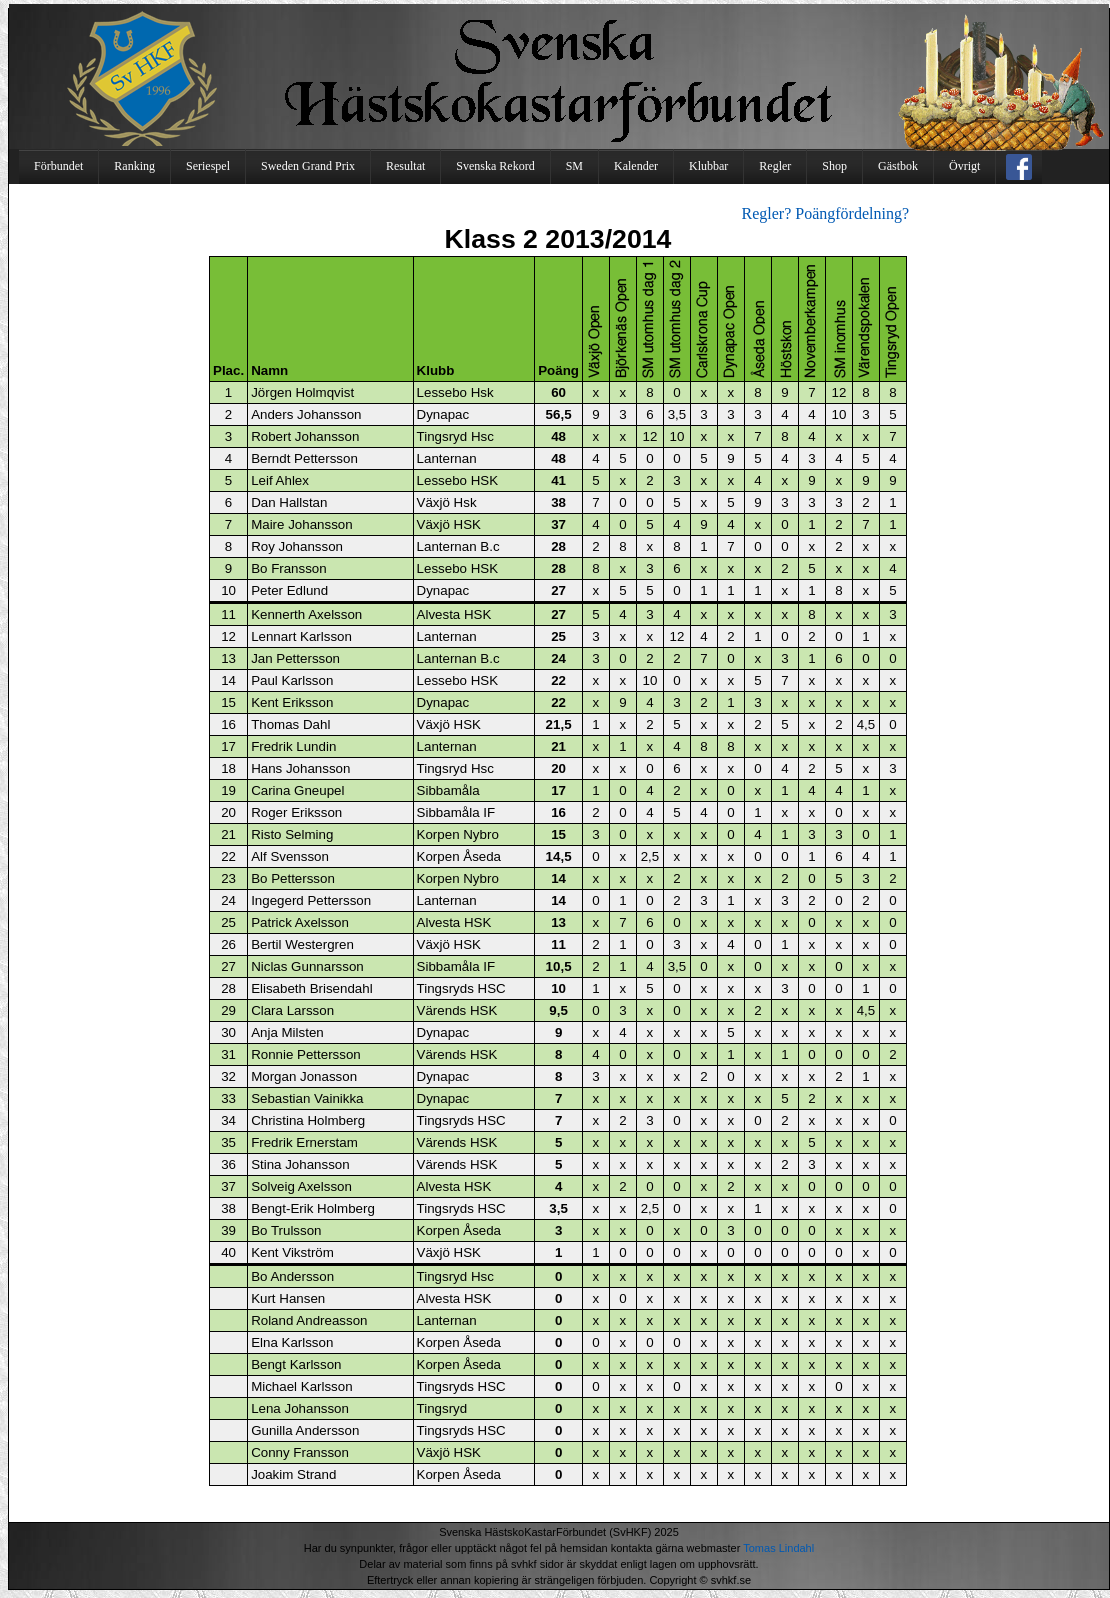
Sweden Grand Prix (308, 166)
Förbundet (58, 166)
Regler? (767, 213)
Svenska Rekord (495, 166)
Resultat (405, 166)
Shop (834, 166)
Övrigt (964, 166)
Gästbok (898, 166)
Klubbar (708, 166)
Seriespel (208, 166)
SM (574, 166)
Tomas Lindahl (778, 1548)
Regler (775, 166)
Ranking (134, 166)
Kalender (636, 166)
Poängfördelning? (852, 213)
